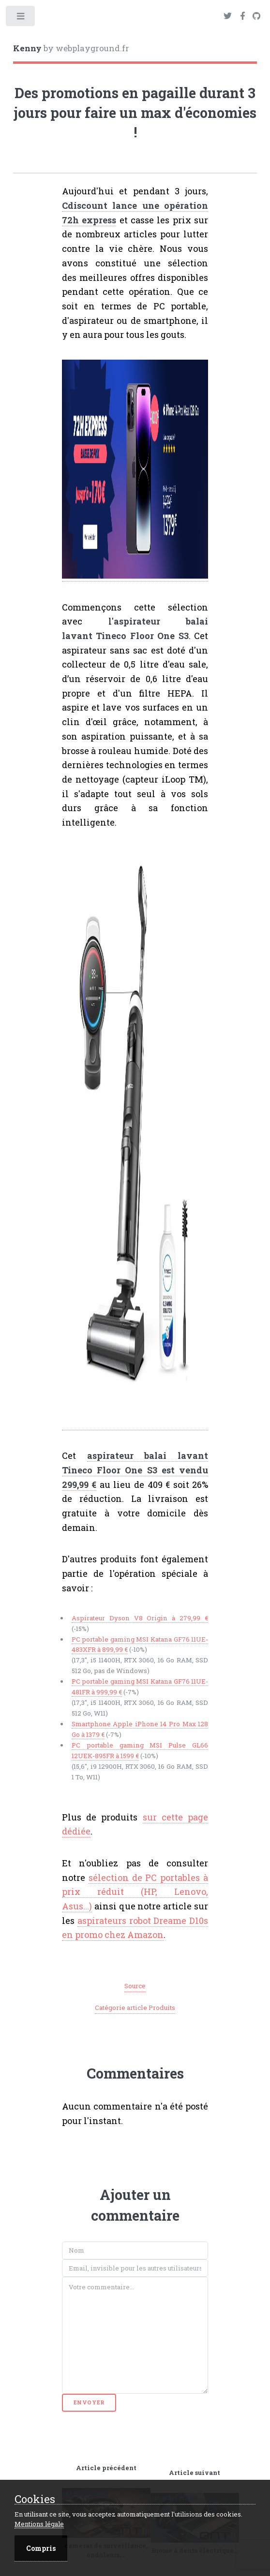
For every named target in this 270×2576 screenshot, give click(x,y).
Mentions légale (39, 2523)
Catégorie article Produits (135, 2007)
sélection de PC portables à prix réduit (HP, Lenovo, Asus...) (135, 1892)
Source (135, 1985)
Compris (41, 2548)
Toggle (21, 18)
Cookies (35, 2499)
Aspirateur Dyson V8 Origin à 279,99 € (140, 1618)
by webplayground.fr (71, 48)
